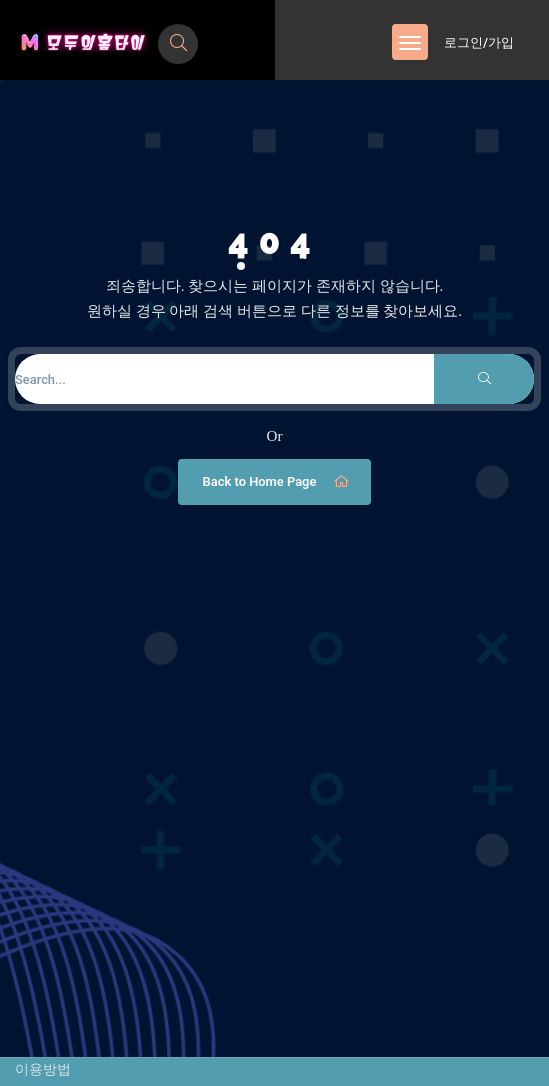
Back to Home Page (277, 482)
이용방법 (43, 1069)
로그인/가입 (479, 42)
